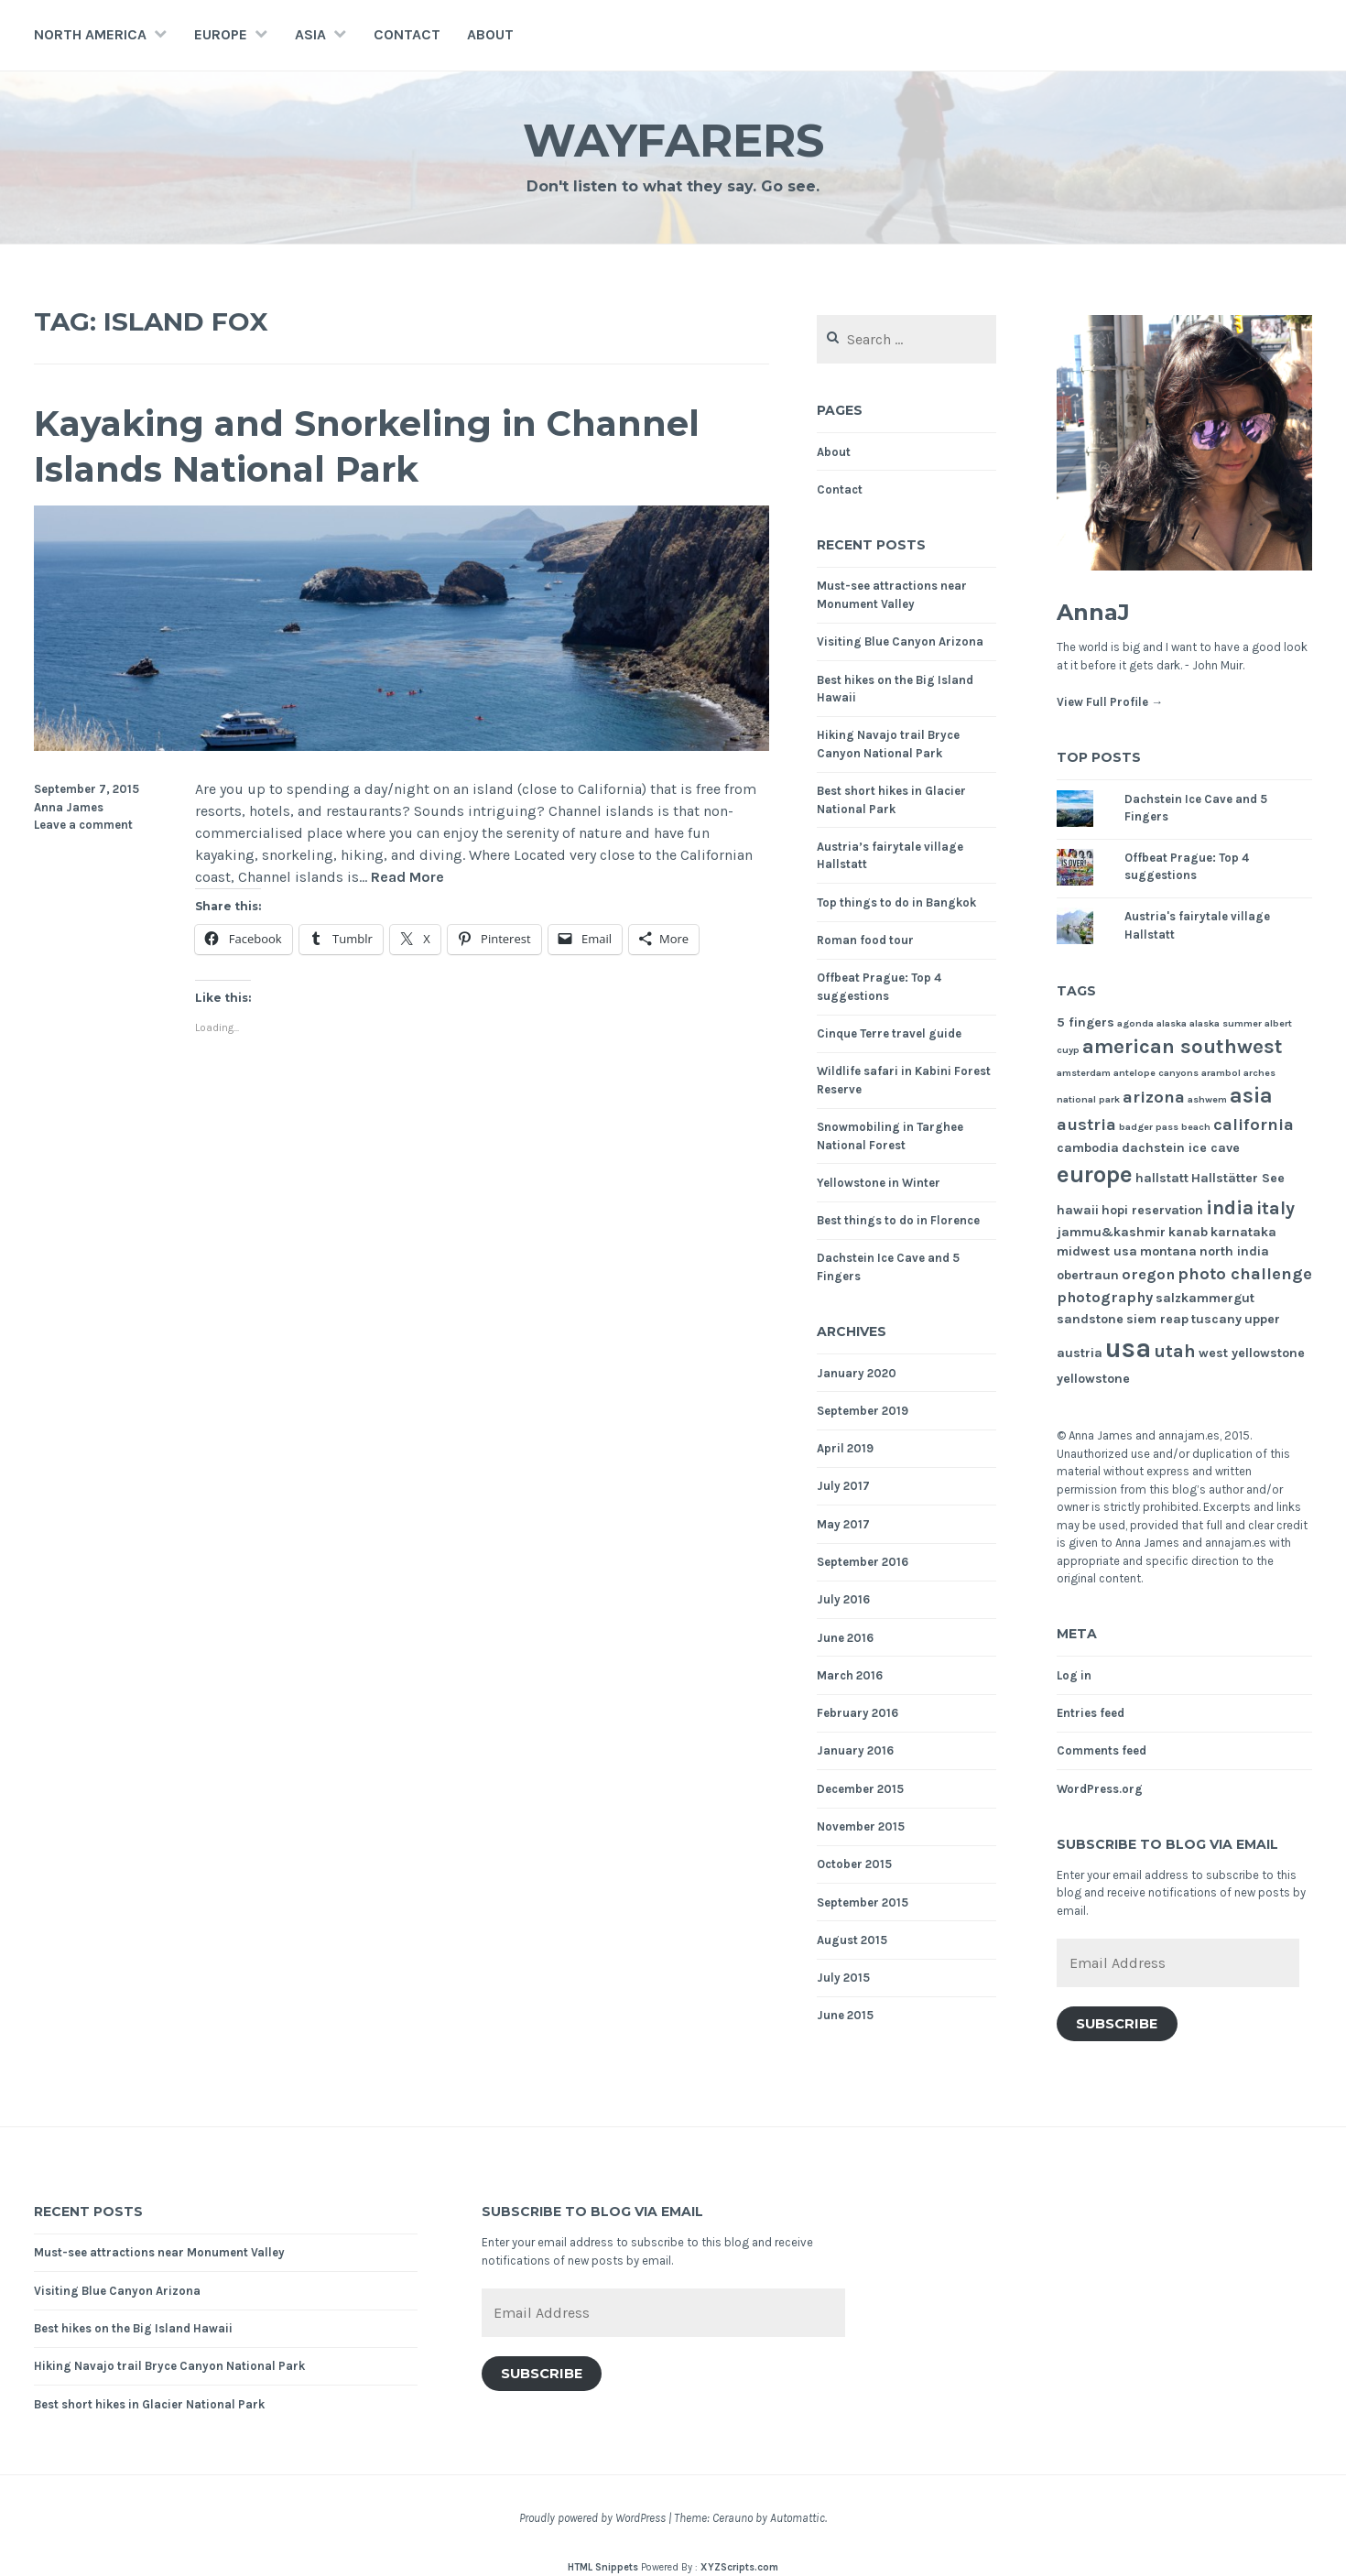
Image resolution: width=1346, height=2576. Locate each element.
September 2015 (862, 1902)
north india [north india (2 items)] (1234, 1251)
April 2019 (845, 1448)
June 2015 (845, 2015)
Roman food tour (865, 940)
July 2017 (843, 1486)
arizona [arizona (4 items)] (1154, 1097)
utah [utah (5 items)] (1175, 1351)
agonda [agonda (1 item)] (1135, 1023)
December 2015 (860, 1789)
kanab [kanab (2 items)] (1188, 1232)
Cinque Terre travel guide (889, 1033)
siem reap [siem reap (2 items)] (1157, 1319)
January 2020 (856, 1373)
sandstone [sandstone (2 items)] (1090, 1319)
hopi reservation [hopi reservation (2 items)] (1152, 1210)
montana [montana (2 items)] (1168, 1251)
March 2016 (850, 1675)
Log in (1074, 1675)
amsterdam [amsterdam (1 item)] (1084, 1073)
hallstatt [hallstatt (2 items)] (1162, 1178)
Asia (310, 34)
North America (90, 34)
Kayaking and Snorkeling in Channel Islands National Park (367, 446)
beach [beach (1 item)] (1195, 1127)
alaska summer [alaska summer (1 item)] (1225, 1023)
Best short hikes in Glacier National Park (149, 2404)
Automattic (797, 2518)
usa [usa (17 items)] (1128, 1348)
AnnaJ (1093, 612)
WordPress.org (1100, 1789)
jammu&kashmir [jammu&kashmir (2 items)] (1111, 1232)
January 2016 (855, 1750)
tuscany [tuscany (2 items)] (1216, 1319)
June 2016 (845, 1638)
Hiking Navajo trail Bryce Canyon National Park (169, 2366)
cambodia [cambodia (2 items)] (1088, 1148)
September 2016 (862, 1562)
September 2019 (862, 1411)
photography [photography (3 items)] (1105, 1297)
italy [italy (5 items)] (1275, 1208)
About (490, 34)
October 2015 (854, 1864)
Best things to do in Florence (898, 1220)
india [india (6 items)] (1230, 1207)
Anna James (68, 807)
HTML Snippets (603, 2567)
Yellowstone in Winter (878, 1183)
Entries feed (1090, 1713)
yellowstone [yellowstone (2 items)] (1093, 1378)
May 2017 (843, 1524)
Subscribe (1116, 2024)
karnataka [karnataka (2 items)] (1243, 1232)
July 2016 (843, 1599)
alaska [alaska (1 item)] (1171, 1023)
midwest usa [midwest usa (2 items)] (1097, 1251)
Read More (407, 877)
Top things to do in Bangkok (896, 902)
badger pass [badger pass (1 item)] (1148, 1127)
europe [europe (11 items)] (1095, 1174)
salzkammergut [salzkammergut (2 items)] (1205, 1298)
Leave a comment (83, 824)
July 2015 (843, 1977)
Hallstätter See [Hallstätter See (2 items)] (1238, 1178)
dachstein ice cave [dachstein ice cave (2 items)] (1181, 1148)
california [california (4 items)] (1253, 1124)
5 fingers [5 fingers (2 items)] (1085, 1022)
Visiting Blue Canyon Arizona (900, 641)
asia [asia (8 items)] (1251, 1095)
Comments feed (1101, 1750)
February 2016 (857, 1713)
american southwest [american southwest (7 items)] (1182, 1047)
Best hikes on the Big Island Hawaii (133, 2328)
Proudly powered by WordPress (592, 2518)
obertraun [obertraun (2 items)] (1088, 1275)
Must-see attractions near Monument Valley (159, 2252)
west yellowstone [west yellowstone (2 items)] (1252, 1353)
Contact (407, 34)
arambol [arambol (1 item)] (1221, 1073)
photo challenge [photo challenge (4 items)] (1245, 1274)
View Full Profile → (1110, 702)
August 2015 (852, 1940)
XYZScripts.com (739, 2567)
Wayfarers (673, 140)
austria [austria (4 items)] (1086, 1124)
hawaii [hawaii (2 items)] (1078, 1210)
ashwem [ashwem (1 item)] (1207, 1099)
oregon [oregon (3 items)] (1148, 1274)
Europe (220, 34)
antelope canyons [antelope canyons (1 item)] (1156, 1073)
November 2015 (861, 1826)
